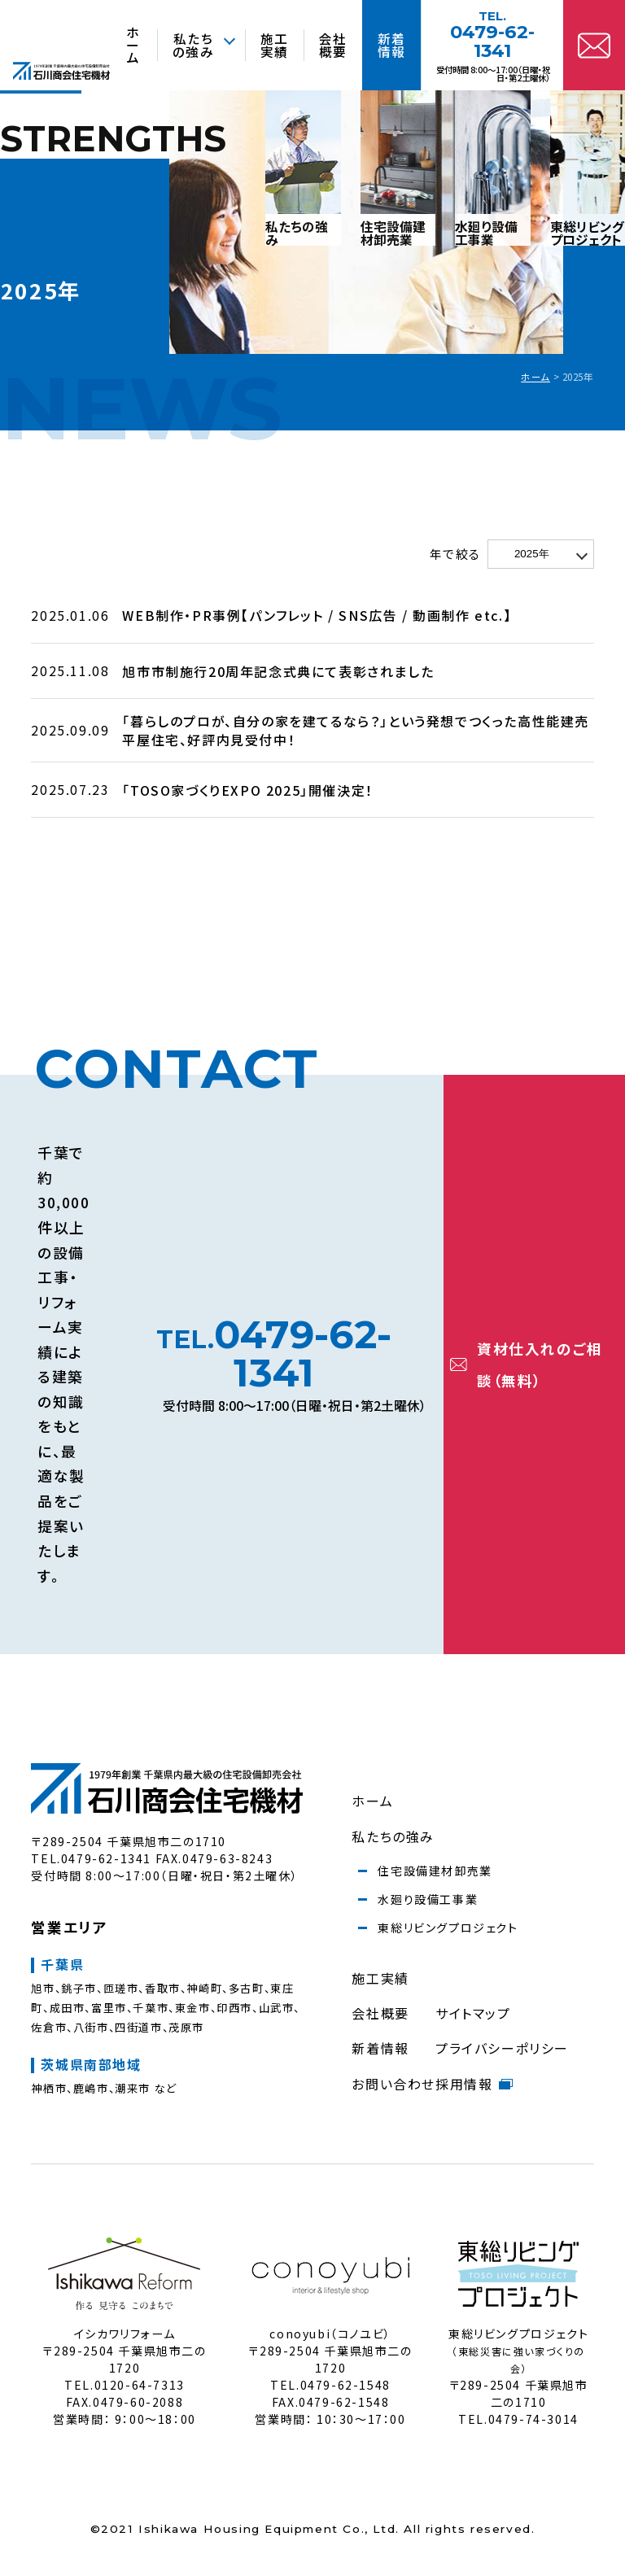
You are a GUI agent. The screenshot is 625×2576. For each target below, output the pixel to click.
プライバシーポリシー (502, 2048)
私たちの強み (393, 1836)
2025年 (531, 554)
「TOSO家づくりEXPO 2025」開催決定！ (247, 790)
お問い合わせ (393, 2084)
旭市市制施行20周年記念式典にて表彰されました (278, 671)
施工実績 (380, 1978)
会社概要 (380, 2013)
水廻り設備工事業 (428, 1899)
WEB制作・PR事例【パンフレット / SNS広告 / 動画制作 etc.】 (316, 615)
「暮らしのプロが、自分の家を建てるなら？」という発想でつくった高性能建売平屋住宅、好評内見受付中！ (355, 730)
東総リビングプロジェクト (448, 1928)
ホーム (535, 376)
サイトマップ (473, 2013)
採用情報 (474, 2084)
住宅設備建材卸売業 (435, 1871)
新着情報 (380, 2048)
